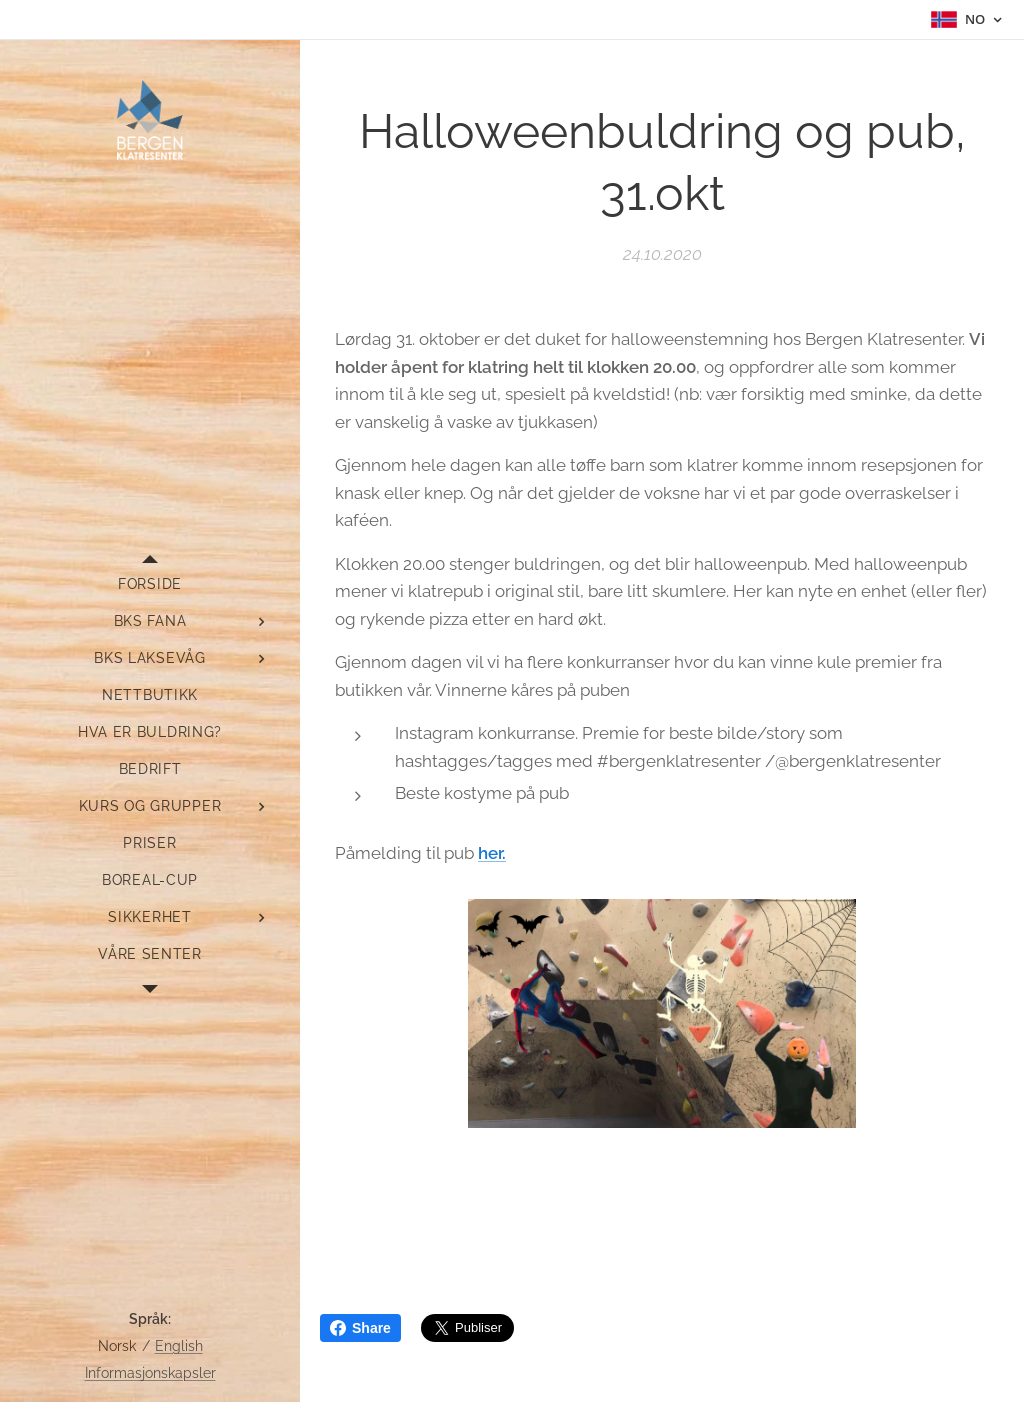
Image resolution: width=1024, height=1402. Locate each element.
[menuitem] (150, 584)
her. (492, 853)
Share (360, 1328)
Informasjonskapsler (150, 1373)
